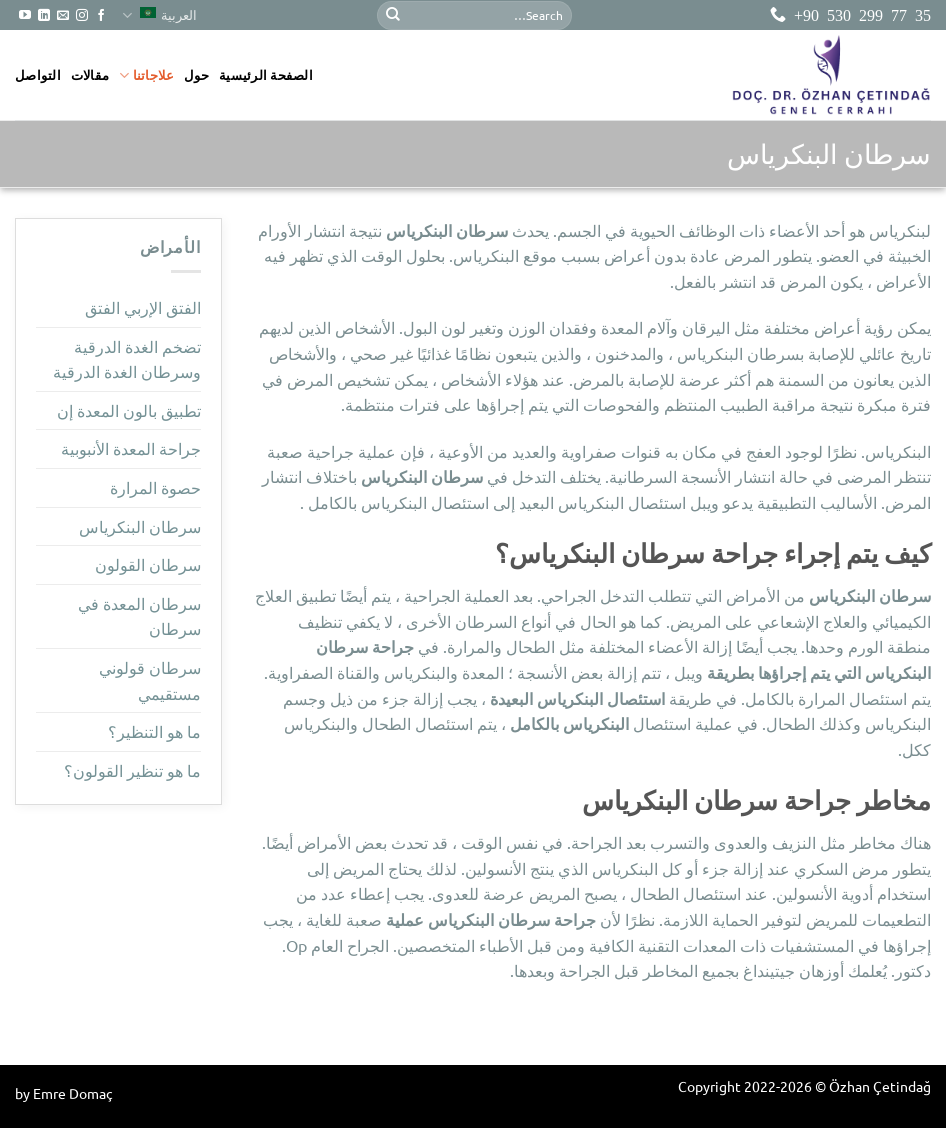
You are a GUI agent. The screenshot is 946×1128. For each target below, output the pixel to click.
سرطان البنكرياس (140, 526)
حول (196, 74)
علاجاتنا (146, 75)
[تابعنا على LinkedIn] (44, 16)
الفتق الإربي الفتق (143, 307)
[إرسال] (393, 15)
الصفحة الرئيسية (266, 74)
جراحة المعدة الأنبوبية (131, 448)
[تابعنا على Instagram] (82, 16)
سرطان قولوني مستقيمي (150, 680)
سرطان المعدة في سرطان (139, 616)
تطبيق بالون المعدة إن (129, 410)
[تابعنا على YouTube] (25, 16)
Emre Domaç (73, 1093)
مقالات (90, 74)
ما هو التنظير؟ (154, 731)
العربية (159, 15)
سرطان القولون (148, 564)
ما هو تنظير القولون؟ (132, 770)
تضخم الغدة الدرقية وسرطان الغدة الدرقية (127, 359)
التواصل (38, 74)
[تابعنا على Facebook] (101, 16)
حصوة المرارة (155, 487)
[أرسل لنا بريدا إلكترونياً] (63, 16)
